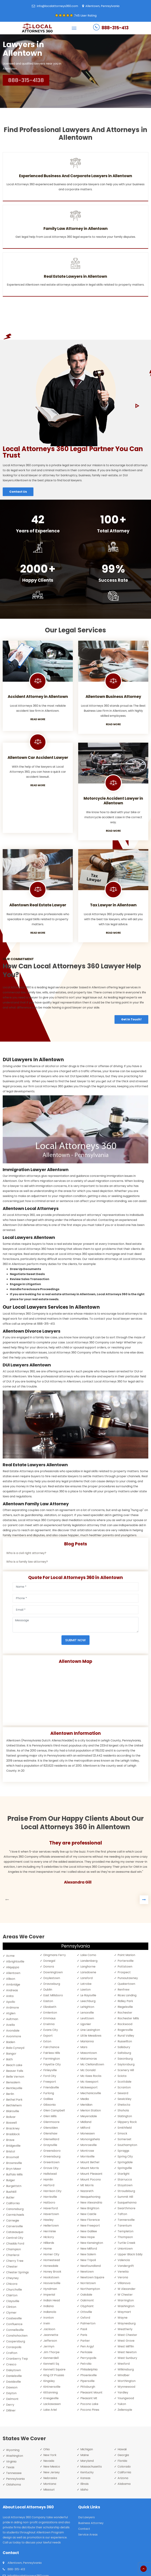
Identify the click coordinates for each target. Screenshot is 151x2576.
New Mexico (51, 2466)
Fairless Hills (51, 2053)
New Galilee (88, 2231)
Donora (48, 1966)
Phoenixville (88, 2375)
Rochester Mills (128, 2018)
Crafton (11, 2353)
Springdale (125, 2162)
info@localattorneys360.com (57, 6)
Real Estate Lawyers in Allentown (75, 276)
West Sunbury (127, 2358)
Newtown (87, 2272)
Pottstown (125, 1966)
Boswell (11, 2123)
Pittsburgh (87, 2387)
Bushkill (11, 2192)
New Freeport (90, 2225)
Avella (10, 2025)
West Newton (127, 2352)
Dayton (11, 2393)
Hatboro (49, 2202)
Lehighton (87, 2007)
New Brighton (89, 2208)
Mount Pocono (90, 2179)
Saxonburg (125, 2059)
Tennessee (14, 2473)
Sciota (122, 2076)
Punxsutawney (128, 1978)
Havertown (51, 2214)
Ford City (49, 2076)
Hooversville (51, 2283)
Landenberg (88, 1961)
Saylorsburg (126, 2064)
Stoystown (125, 2185)
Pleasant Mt (88, 2398)
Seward (123, 2093)
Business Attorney (91, 2523)
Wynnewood (126, 2387)
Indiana (48, 2306)
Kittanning (50, 2392)
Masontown (88, 2053)
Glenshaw (50, 2133)
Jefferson (50, 2341)
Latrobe (85, 1984)
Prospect (124, 1972)
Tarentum (125, 2225)
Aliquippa (12, 1967)
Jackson (49, 2329)
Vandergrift (126, 2266)
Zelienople (125, 2410)
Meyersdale (88, 2116)
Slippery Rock (127, 2122)
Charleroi (12, 2255)
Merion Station (90, 2110)
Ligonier (85, 2024)
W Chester (125, 2295)
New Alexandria (91, 2202)
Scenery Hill (126, 2070)
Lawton (85, 1989)
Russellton (125, 2041)
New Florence (90, 2220)
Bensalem (13, 2082)
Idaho (84, 2490)
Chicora (11, 2284)
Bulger (10, 2180)
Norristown (88, 2283)
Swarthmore (126, 2208)
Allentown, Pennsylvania (102, 6)
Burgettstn (13, 2186)
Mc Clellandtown (92, 2064)
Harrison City (52, 2191)
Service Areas (88, 2534)
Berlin (10, 2094)
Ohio (46, 2449)
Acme (10, 1956)
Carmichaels (15, 2215)
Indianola (49, 2312)
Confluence (14, 2324)
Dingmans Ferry (54, 1955)
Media (84, 2099)
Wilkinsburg (126, 2369)
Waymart (124, 2312)
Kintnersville (51, 2387)
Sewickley (124, 2099)
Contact (84, 2529)
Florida (122, 2461)
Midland (85, 2122)
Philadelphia (88, 2369)
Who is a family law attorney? (27, 1562)
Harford (48, 2185)
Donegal (49, 1961)
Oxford (85, 2318)
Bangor (11, 2054)
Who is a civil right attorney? (26, 1553)
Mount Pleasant (91, 2174)
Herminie (49, 2231)
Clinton (11, 2307)
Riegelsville (125, 2007)
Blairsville (12, 2111)
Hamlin (48, 2179)
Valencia (124, 2260)
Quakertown (126, 1984)
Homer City (51, 2254)
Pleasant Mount (91, 2392)
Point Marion (126, 1955)
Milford (85, 2128)
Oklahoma (13, 2484)
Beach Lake (14, 2065)
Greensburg (51, 2156)
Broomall (12, 2157)
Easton (48, 2001)
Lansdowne (88, 1972)
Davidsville (13, 2382)
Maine (84, 2455)
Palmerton (87, 2323)
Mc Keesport (89, 2082)
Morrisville (87, 2156)
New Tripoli (88, 2260)
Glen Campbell (54, 2110)
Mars (83, 2047)
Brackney (13, 2128)
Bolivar (11, 2117)
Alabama (124, 2484)
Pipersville (87, 2381)
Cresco (11, 2364)
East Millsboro (53, 1995)
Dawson (11, 2387)
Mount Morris (89, 2168)
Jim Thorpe (51, 2352)
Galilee (48, 2099)
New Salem (88, 2254)
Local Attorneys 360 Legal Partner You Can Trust (73, 452)
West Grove (126, 2341)
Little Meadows (90, 2036)
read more (37, 719)
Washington (126, 2306)
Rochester (125, 2013)
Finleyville (50, 2070)
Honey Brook (52, 2272)
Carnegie (12, 2220)
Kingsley (49, 2381)
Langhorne (87, 1966)
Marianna (87, 2041)
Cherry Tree (14, 2261)
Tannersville (126, 2220)
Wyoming (12, 2450)
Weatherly (125, 2329)
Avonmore (13, 2036)
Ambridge (13, 1984)
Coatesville (14, 2318)
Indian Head (51, 2300)
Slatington (125, 2116)
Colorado (124, 2466)
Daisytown (13, 2370)
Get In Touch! (131, 1019)
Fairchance (51, 2047)
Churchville (14, 2289)
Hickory (48, 2237)
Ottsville (86, 2312)
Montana (49, 2484)
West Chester (127, 2335)
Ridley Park (125, 2001)
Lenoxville (87, 2013)
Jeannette (50, 2335)
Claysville (12, 2301)
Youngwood (126, 2398)
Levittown (87, 2018)
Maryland (87, 2461)
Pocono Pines (89, 2410)
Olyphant (87, 2306)
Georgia (123, 2455)
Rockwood (125, 2024)
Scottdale (124, 2082)
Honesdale (50, 2266)
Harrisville (50, 2197)
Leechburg (87, 2001)
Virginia (11, 2461)
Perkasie (86, 2352)
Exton (47, 2041)
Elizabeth (49, 2007)
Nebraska (50, 2478)
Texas (10, 2467)
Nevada (48, 2461)
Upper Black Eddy (130, 2254)
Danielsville (14, 2376)
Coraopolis (13, 2347)
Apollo (10, 2002)
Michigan (86, 2449)
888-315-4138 (26, 80)
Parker (85, 2341)
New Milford (88, 2248)
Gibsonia (49, 2105)
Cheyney (12, 2278)
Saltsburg (124, 2053)
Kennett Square (54, 2369)
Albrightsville (15, 1961)
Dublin (47, 1989)
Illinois (84, 2484)
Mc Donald (87, 2070)
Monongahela (90, 2139)
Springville (125, 2168)
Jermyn (48, 2346)
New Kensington (91, 2243)
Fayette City (52, 2064)
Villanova (124, 2283)
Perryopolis (88, 2358)
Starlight (124, 2174)
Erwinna (48, 2024)
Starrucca (125, 2179)
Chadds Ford (15, 2243)
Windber (124, 2375)
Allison (10, 1979)
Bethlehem (14, 2105)
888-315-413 (115, 28)
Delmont (12, 2399)
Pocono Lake (89, 2404)
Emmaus (49, 2018)
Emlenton (50, 2013)
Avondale (12, 2030)
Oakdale (86, 2295)
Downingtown (53, 1972)
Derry (10, 2405)
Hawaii (122, 2449)
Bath (9, 2059)
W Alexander (127, 2289)
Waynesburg (127, 2323)
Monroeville (88, 2145)
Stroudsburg (126, 2191)
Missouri (48, 2490)
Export (48, 2036)
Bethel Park (14, 2100)
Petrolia (85, 2364)
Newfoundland (90, 2266)
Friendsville (51, 2087)
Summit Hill (125, 2197)
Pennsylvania (15, 2479)
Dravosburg (51, 1984)
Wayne (122, 2318)
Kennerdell (51, 2358)
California (13, 2203)
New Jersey (51, 2472)
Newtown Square (92, 2277)
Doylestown (51, 1978)
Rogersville (125, 2030)
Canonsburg (15, 2209)
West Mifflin (126, 2346)
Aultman (12, 2019)
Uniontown (125, 2248)
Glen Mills (50, 2116)
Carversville (14, 2226)
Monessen (87, 2133)
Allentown (13, 1973)
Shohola (123, 2110)
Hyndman (50, 2289)
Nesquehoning (90, 2197)
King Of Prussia (53, 2375)
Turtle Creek (126, 2243)
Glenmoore (51, 2122)
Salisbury (124, 2047)
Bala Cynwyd (15, 2048)
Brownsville (14, 2163)
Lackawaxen (52, 2404)
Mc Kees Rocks (90, 2076)
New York (49, 2455)
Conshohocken (17, 2336)
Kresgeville (51, 2398)
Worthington (127, 2381)
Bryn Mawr (13, 2169)
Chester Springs (17, 2272)
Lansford (86, 1978)
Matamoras (88, 2059)
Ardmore (12, 2007)
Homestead (51, 2260)
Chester (12, 2266)
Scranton (124, 2087)
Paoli (83, 2329)
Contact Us (18, 492)
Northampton (90, 2289)
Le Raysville (88, 1995)
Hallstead (50, 2174)
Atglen (10, 2013)
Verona (123, 2277)
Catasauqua (14, 2232)
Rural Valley (126, 2036)
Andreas (12, 1990)
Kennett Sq (51, 2364)
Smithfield (125, 2128)
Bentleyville (14, 2088)
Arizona (123, 2478)
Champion (13, 2249)
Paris (83, 2335)
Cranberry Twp (17, 2359)
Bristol (10, 2151)
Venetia (123, 2272)
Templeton (125, 2231)
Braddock (13, 2134)
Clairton (11, 2295)
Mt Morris (87, 2185)
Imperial (49, 2295)
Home (47, 2248)
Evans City (50, 2030)
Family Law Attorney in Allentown (76, 228)
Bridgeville (13, 2146)
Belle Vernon (15, 2077)
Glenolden (50, 2128)
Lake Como (88, 1955)
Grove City (50, 2168)
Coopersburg (15, 2341)
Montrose (87, 2151)
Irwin (46, 2323)
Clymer (11, 2313)
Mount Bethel (89, 2162)
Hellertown (51, 2225)
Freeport (49, 2082)
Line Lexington (90, 2030)
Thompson (125, 2237)
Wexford (124, 2364)
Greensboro (52, 2151)
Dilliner (11, 2410)
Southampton (127, 2145)
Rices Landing (127, 1995)
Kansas (85, 2478)
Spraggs (123, 2151)
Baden (10, 2042)
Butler (10, 2197)
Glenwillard (51, 2139)
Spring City (125, 2156)
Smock (122, 2133)
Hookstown (51, 2277)
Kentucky (87, 2472)
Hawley (48, 2220)
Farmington (51, 2059)
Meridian (86, 2105)
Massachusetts (91, 2466)
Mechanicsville (90, 2093)
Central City (14, 2238)
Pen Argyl (87, 2346)
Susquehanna (127, 2202)
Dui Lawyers (86, 2517)
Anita (9, 1996)
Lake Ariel (50, 2410)
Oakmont (87, 2300)
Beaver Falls (14, 2071)
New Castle (88, 2214)
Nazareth (86, 2191)
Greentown (51, 2162)
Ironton (48, 2318)
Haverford (50, 2208)
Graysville (50, 2145)
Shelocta (124, 2105)
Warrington (126, 2300)
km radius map (75, 1693)
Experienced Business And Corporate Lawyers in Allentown (75, 175)
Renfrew (123, 1989)
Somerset (124, 2139)
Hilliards (48, 2243)
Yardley (123, 2392)
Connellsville (15, 2330)
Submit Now (75, 1640)
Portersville (126, 1961)
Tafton (122, 2214)
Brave (10, 2140)
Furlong (48, 2093)
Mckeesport (89, 2087)
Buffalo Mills (14, 2174)
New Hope (87, 2237)
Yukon (122, 2404)
